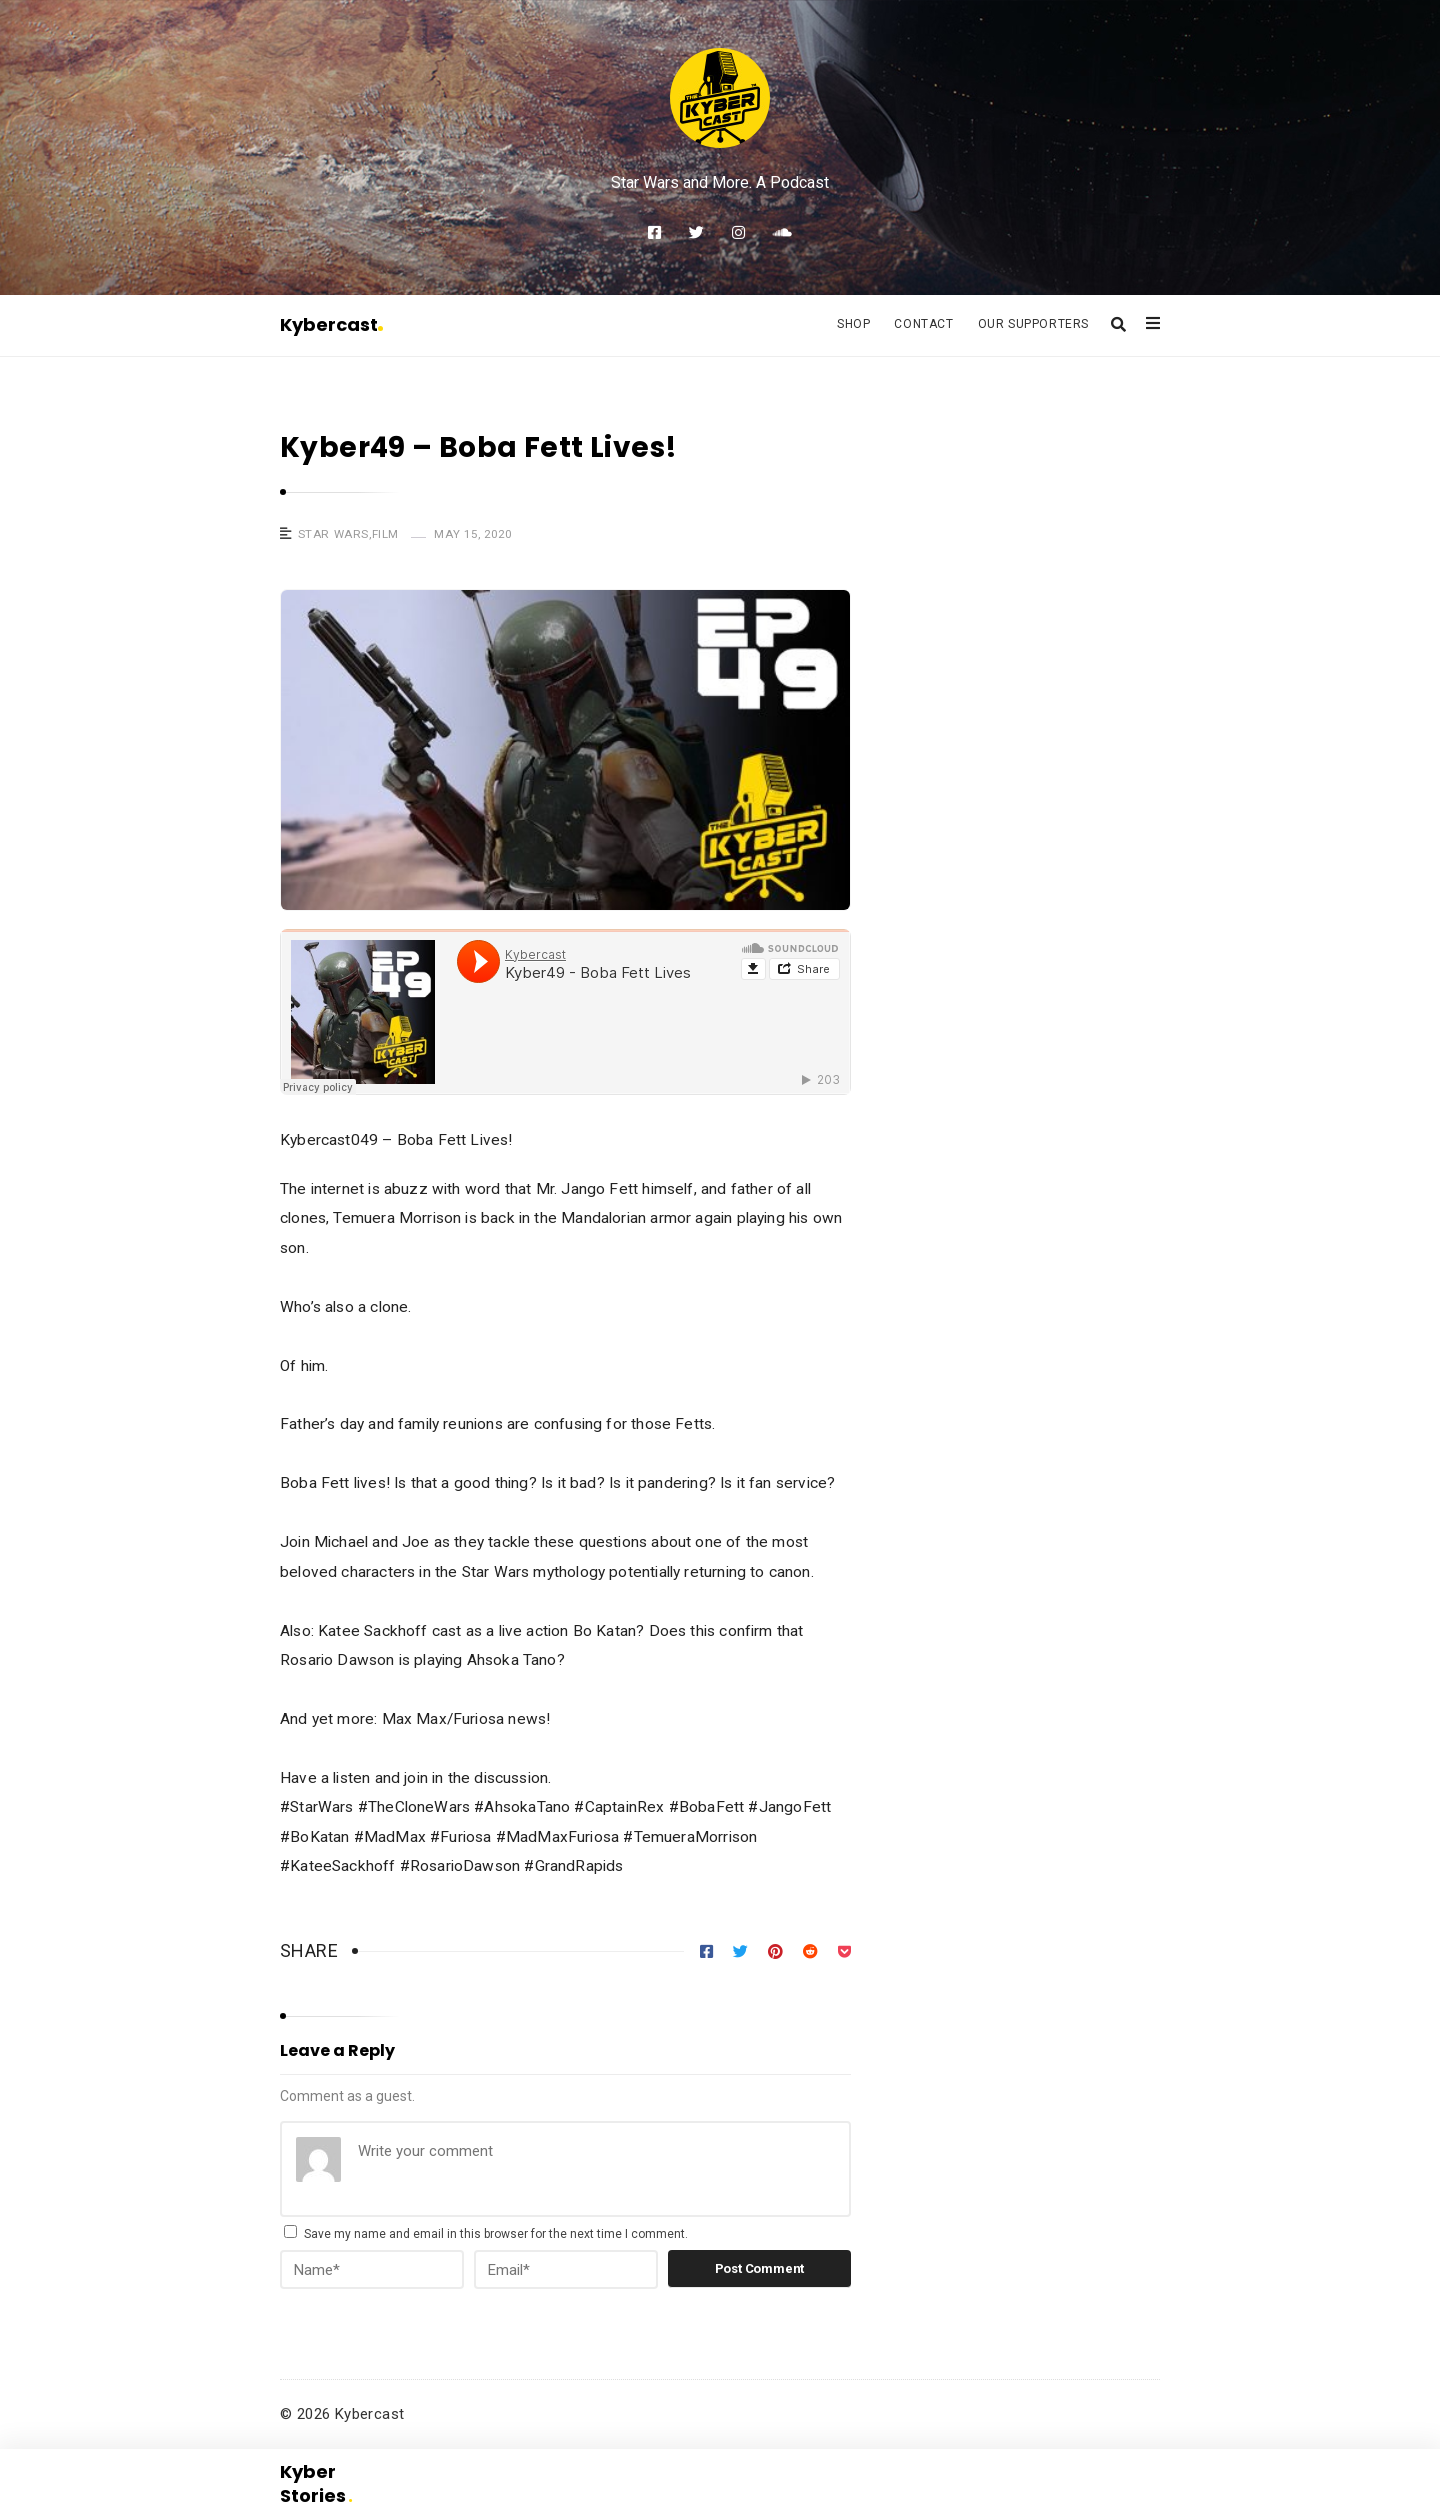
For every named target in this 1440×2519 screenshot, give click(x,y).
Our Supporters (1033, 324)
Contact (923, 324)
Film (385, 534)
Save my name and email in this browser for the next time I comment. (496, 2234)
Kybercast (331, 324)
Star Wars (333, 534)
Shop (853, 324)
